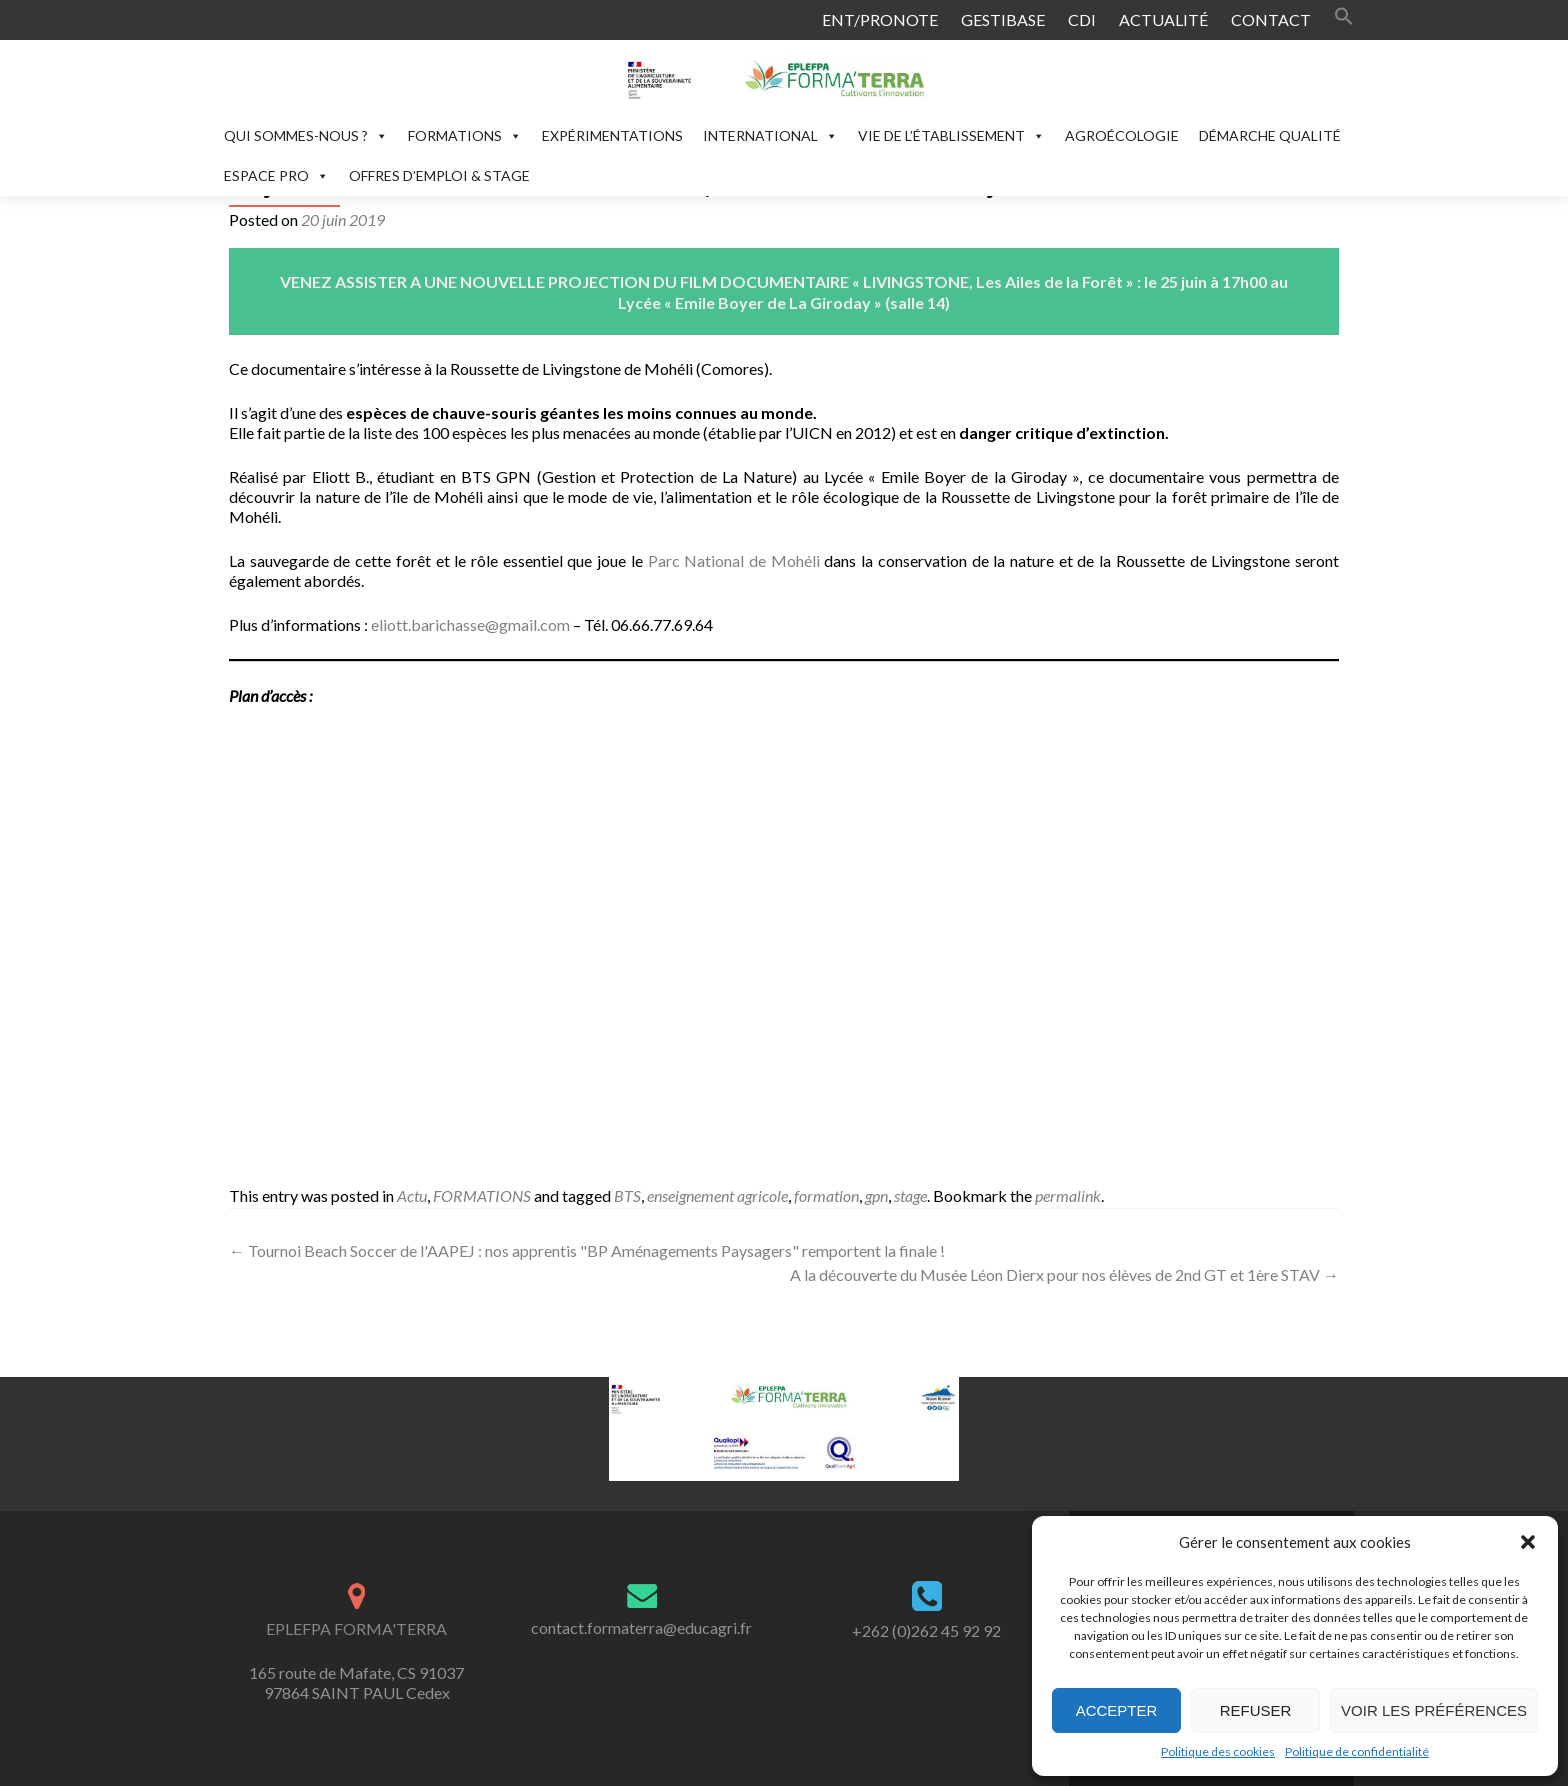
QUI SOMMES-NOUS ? (306, 135)
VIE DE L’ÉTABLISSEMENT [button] (951, 135)
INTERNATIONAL (770, 135)
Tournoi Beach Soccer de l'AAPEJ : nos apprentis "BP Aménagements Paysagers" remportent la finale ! (587, 1250)
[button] (1528, 1542)
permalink (1068, 1195)
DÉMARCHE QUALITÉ (1270, 135)
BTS (627, 1195)
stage (910, 1195)
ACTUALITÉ (1163, 19)
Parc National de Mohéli (734, 560)
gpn (876, 1195)
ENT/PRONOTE (880, 19)
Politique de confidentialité (1357, 1751)
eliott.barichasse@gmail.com (470, 624)
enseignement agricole (717, 1195)
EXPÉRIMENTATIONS (612, 135)
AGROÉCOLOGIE (1122, 135)
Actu (412, 1195)
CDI (1082, 19)
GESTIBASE (1003, 19)
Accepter (1117, 1710)
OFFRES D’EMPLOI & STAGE (439, 175)
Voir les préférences (1434, 1710)
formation (826, 1195)
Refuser (1256, 1710)
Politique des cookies (1218, 1751)
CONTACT (1271, 19)
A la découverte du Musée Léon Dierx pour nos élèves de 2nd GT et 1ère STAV (1064, 1274)
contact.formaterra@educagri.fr (641, 1627)
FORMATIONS (465, 135)
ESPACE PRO (276, 175)
